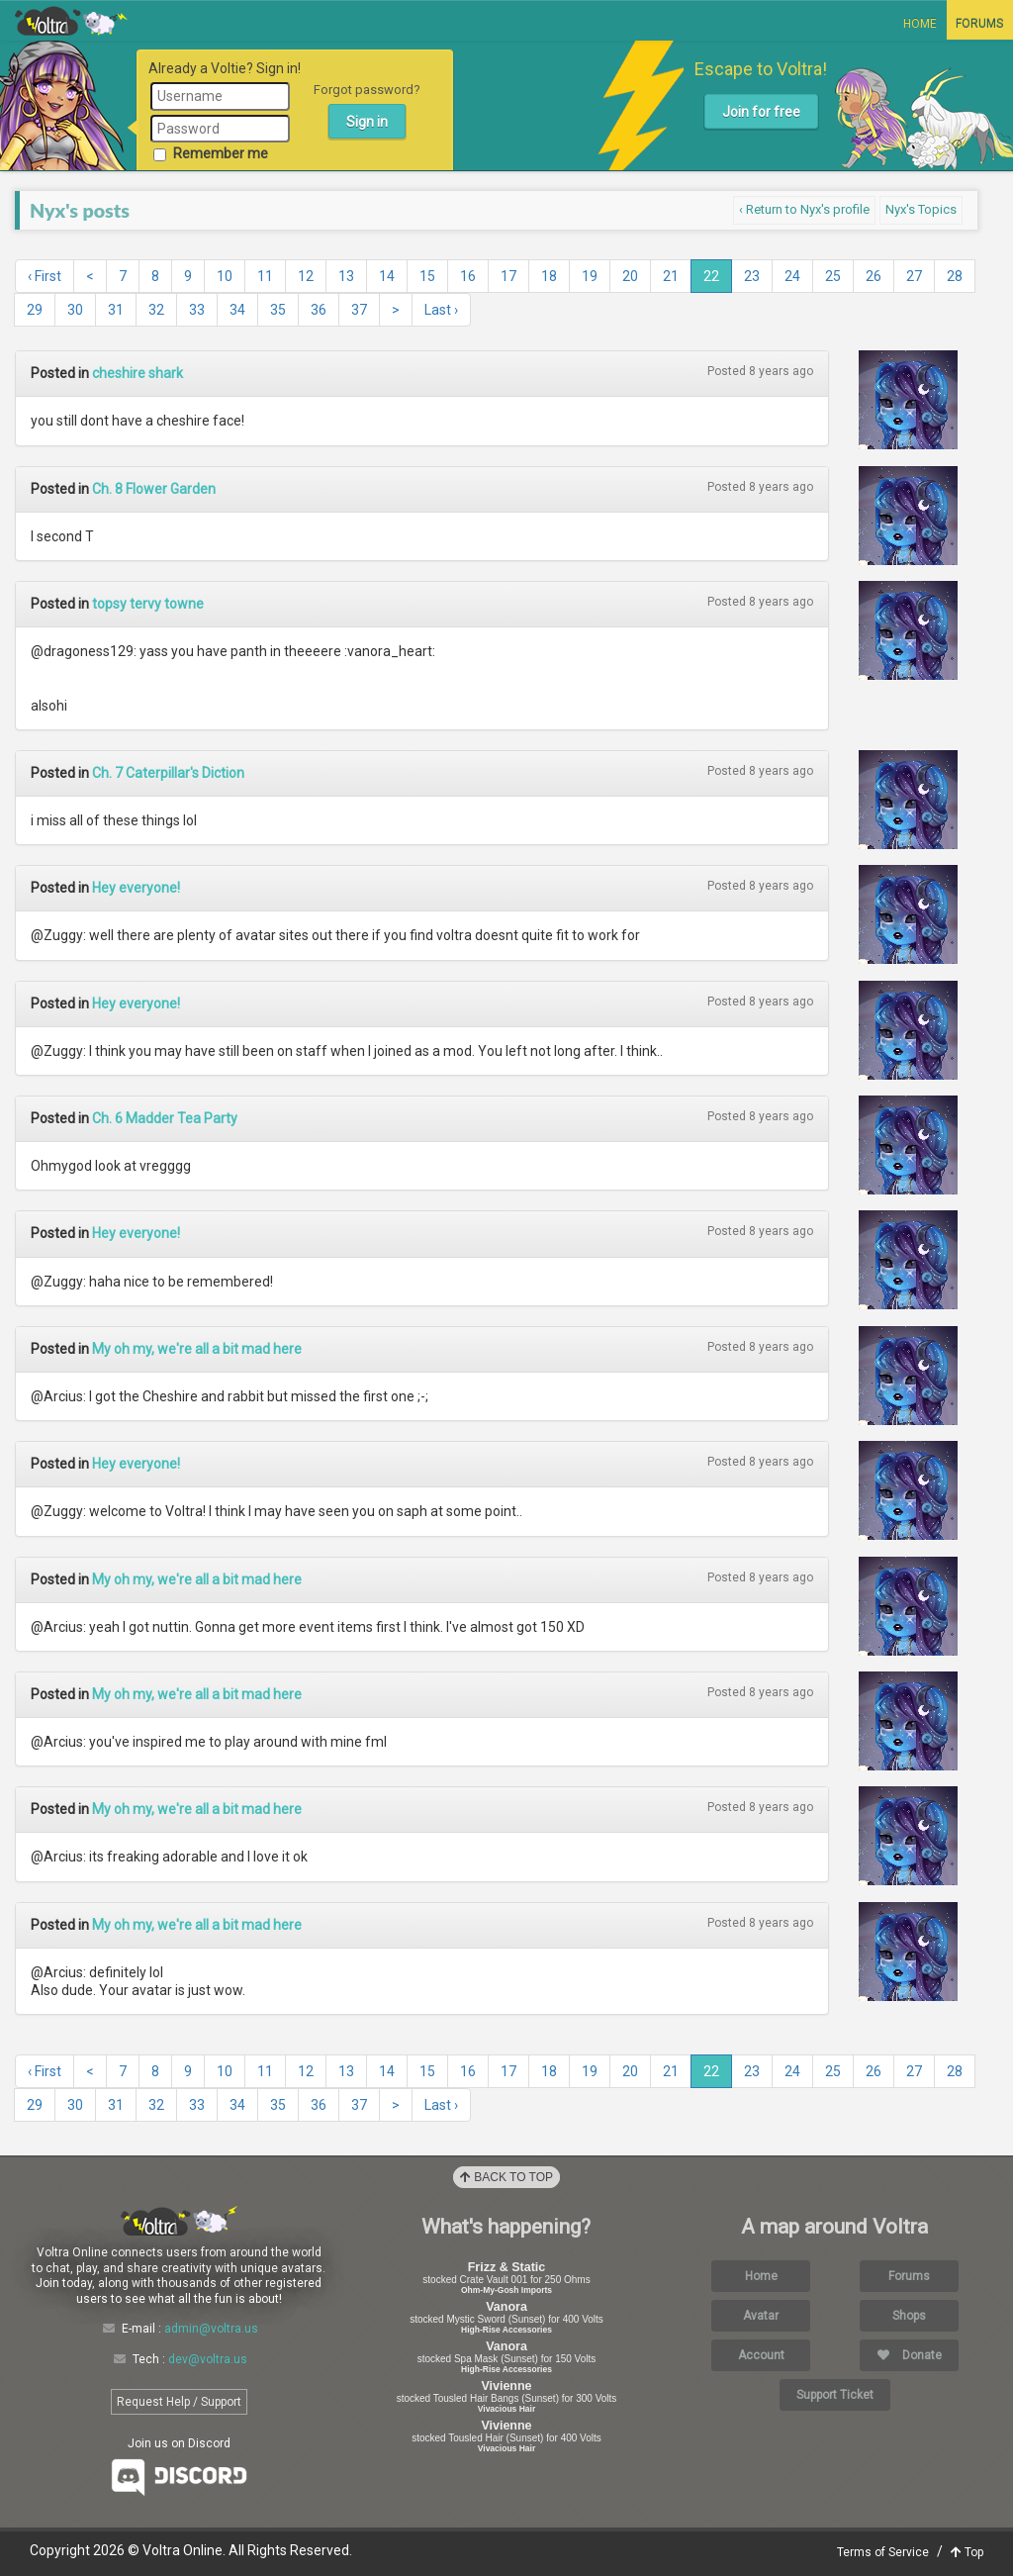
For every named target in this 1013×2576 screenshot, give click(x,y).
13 (346, 276)
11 (265, 276)
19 (590, 276)
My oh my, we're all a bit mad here (197, 1349)
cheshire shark (137, 373)
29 (35, 310)
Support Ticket (835, 2395)
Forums (979, 24)
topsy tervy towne (148, 604)
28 (955, 276)
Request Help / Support (179, 2402)
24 (792, 276)
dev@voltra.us (207, 2359)
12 (306, 276)
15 (427, 276)
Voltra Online (71, 21)
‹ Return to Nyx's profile (804, 209)
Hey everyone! (136, 888)
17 (508, 276)
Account (761, 2355)
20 (630, 276)
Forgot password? (367, 89)
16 (468, 276)
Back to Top (506, 2177)
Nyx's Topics (921, 209)
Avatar (761, 2316)
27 (914, 276)
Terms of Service (883, 2552)
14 (387, 276)
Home (920, 24)
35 (278, 310)
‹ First (44, 276)
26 (873, 276)
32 (156, 310)
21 (671, 276)
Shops (909, 2316)
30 (75, 310)
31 (116, 310)
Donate (909, 2355)
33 (197, 310)
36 (318, 310)
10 (224, 276)
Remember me (210, 153)
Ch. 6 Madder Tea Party (164, 1118)
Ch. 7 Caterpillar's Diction (168, 773)
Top (967, 2552)
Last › (441, 310)
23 (752, 276)
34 (237, 310)
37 (359, 310)
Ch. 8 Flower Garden (154, 489)
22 (711, 276)
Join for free (761, 112)
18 (549, 276)
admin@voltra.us (211, 2329)
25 (833, 276)
